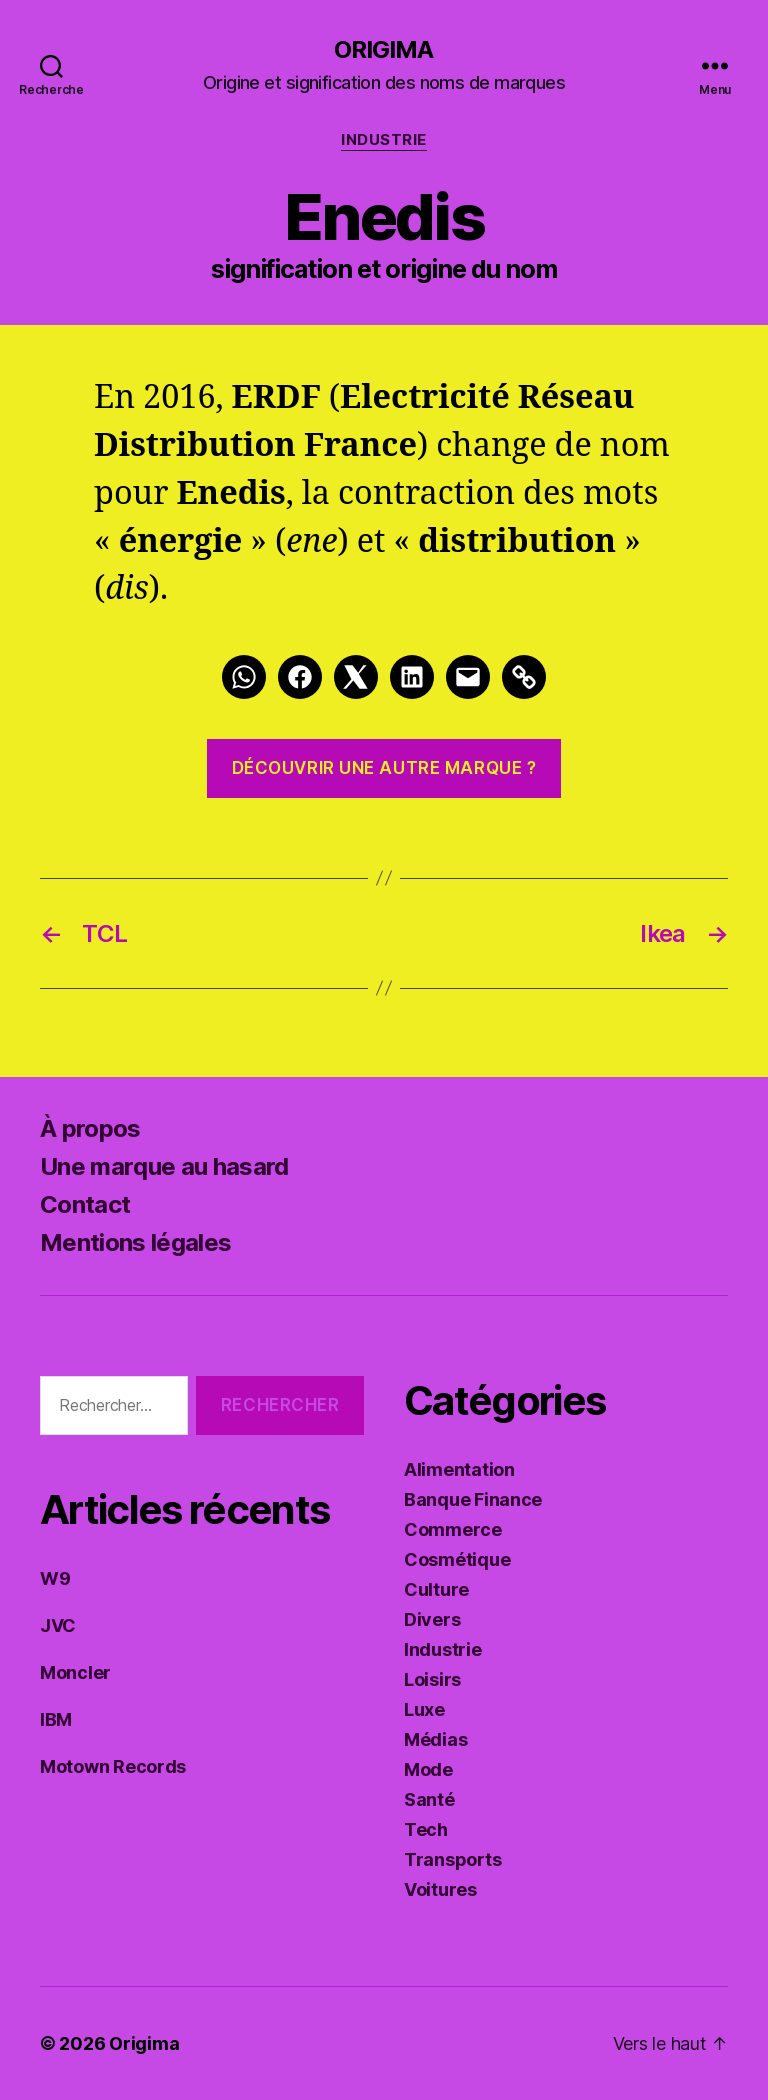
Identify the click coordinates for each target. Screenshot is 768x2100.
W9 (55, 1578)
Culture (436, 1589)
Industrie (384, 140)
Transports (452, 1859)
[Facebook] (300, 677)
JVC (58, 1625)
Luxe (424, 1709)
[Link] (524, 677)
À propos (90, 1128)
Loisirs (432, 1679)
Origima (383, 50)
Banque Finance (473, 1499)
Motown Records (113, 1766)
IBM (56, 1719)
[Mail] (468, 677)
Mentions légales (135, 1242)
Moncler (75, 1672)
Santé (429, 1799)
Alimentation (459, 1469)
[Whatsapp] (244, 677)
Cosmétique (457, 1559)
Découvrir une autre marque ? (384, 768)
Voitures (440, 1889)
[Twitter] (356, 677)
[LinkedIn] (412, 677)
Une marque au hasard (164, 1166)
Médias (435, 1739)
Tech (426, 1829)
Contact (85, 1204)
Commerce (453, 1529)
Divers (432, 1619)
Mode (428, 1769)
